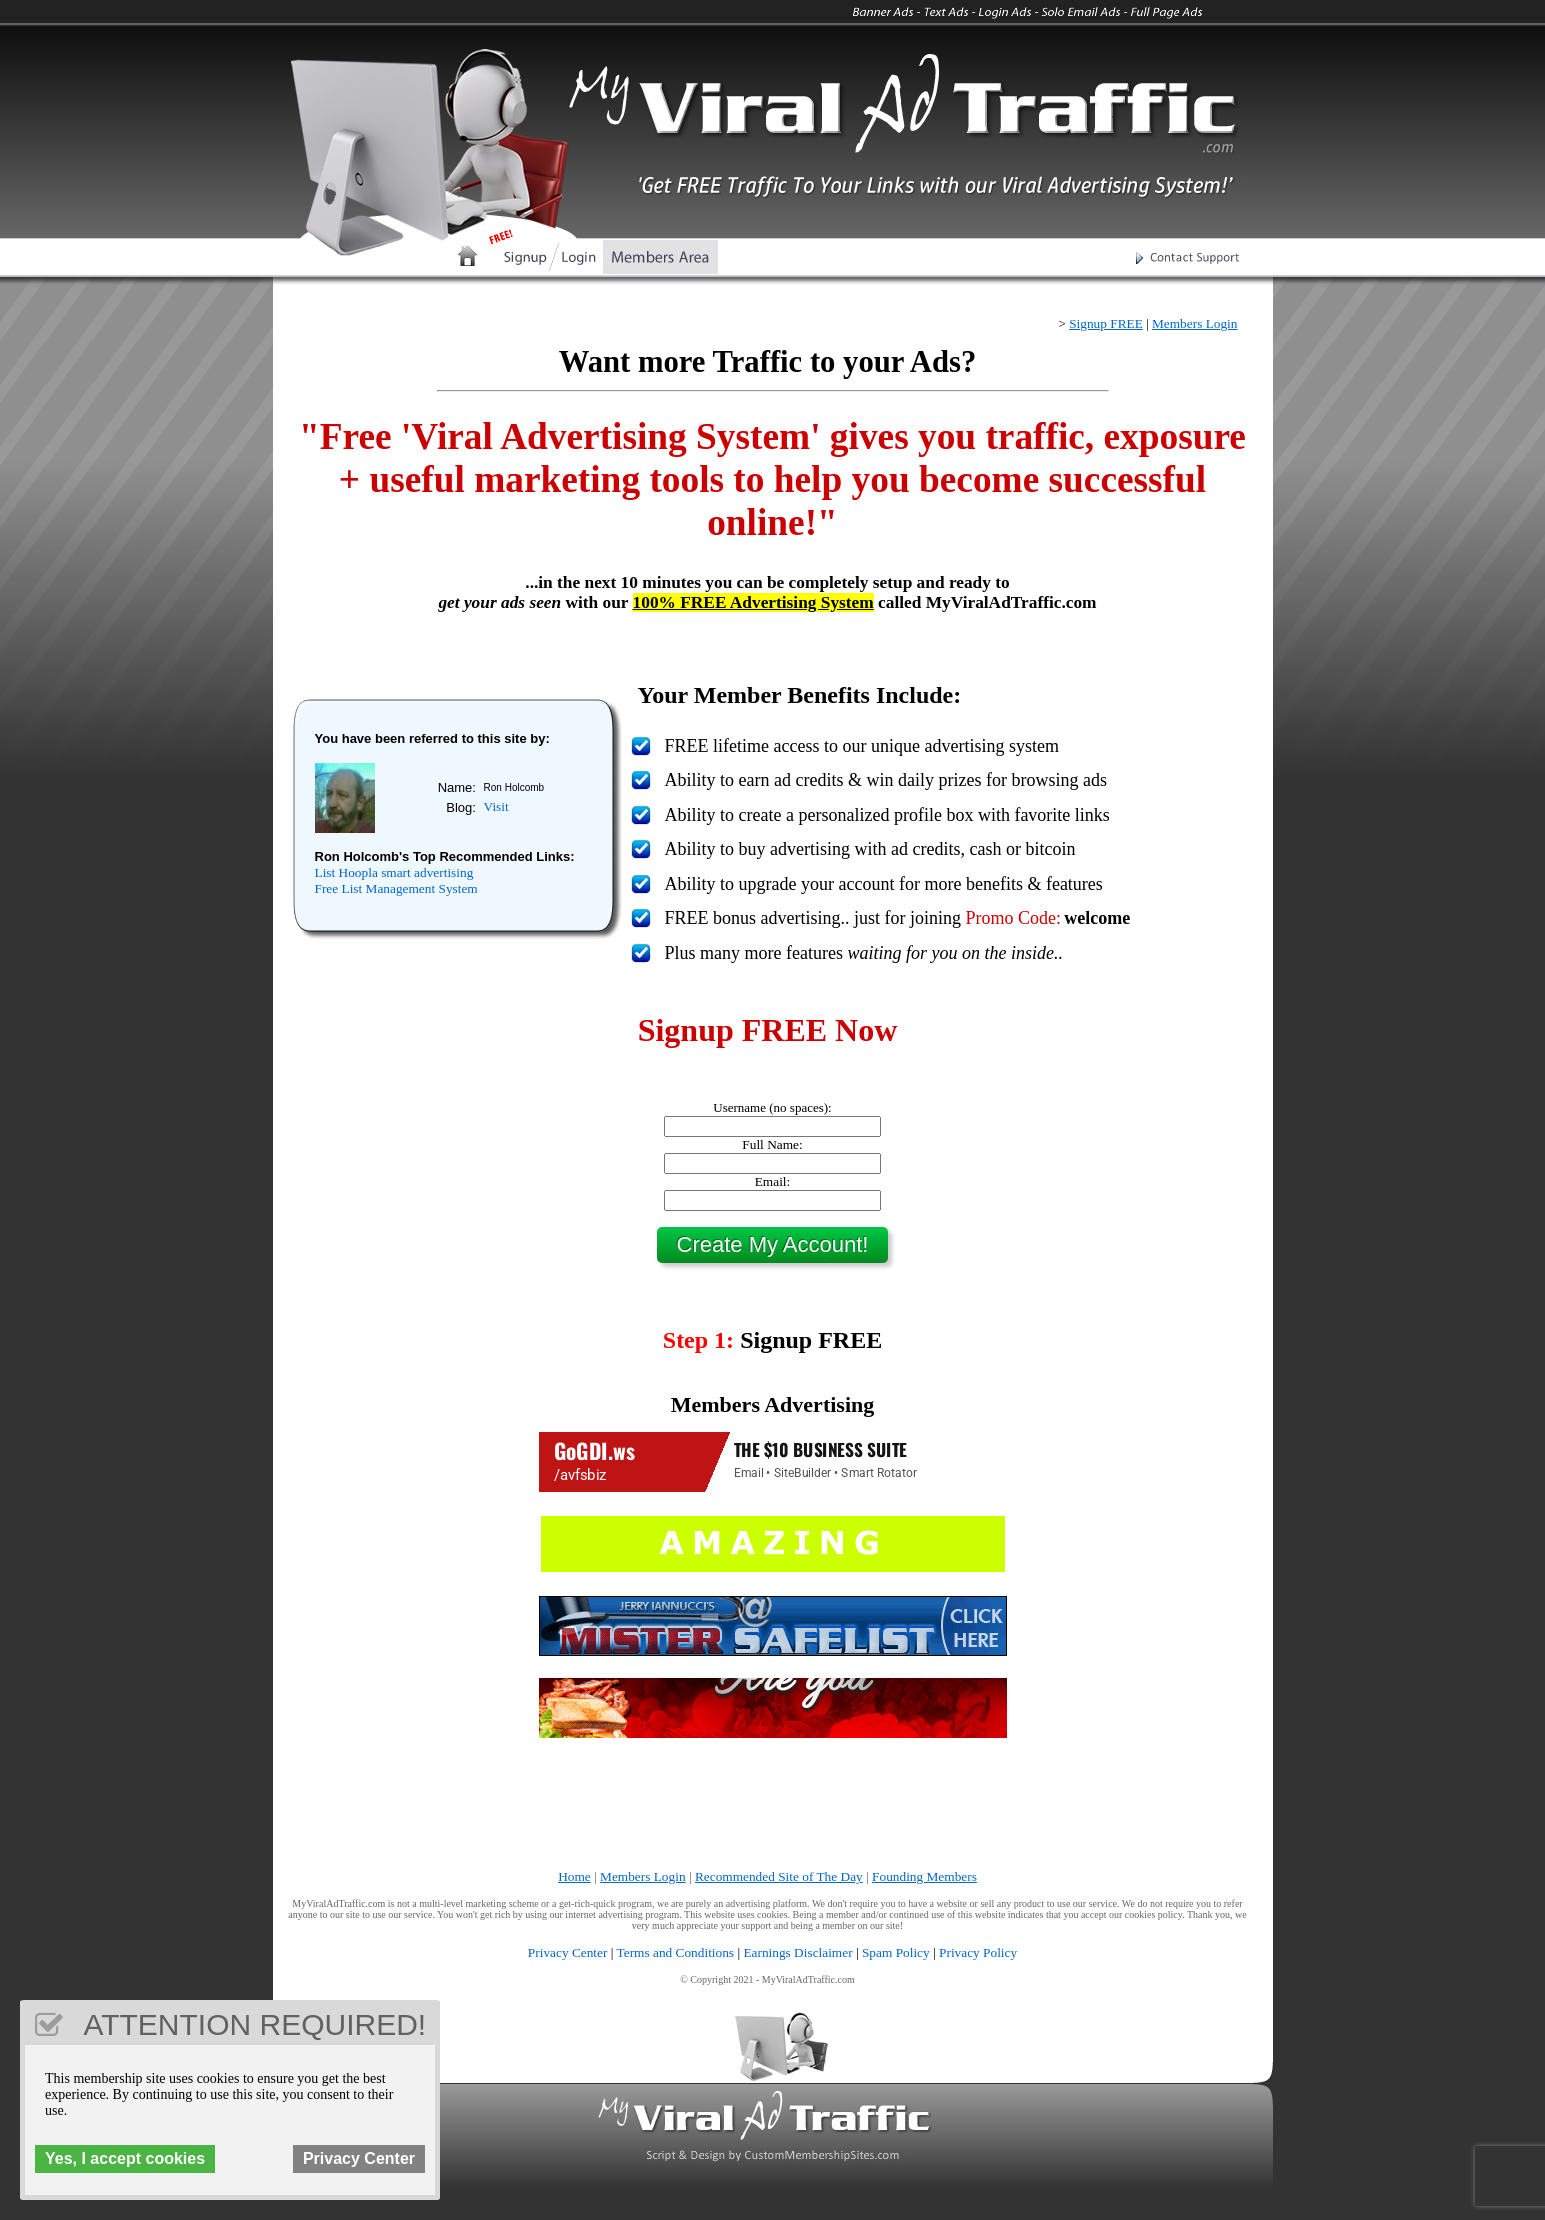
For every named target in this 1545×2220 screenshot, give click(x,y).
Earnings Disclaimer (797, 1952)
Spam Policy (896, 1952)
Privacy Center (568, 1952)
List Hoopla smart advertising (394, 872)
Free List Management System (396, 888)
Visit (496, 806)
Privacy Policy (978, 1952)
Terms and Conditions (676, 1952)
